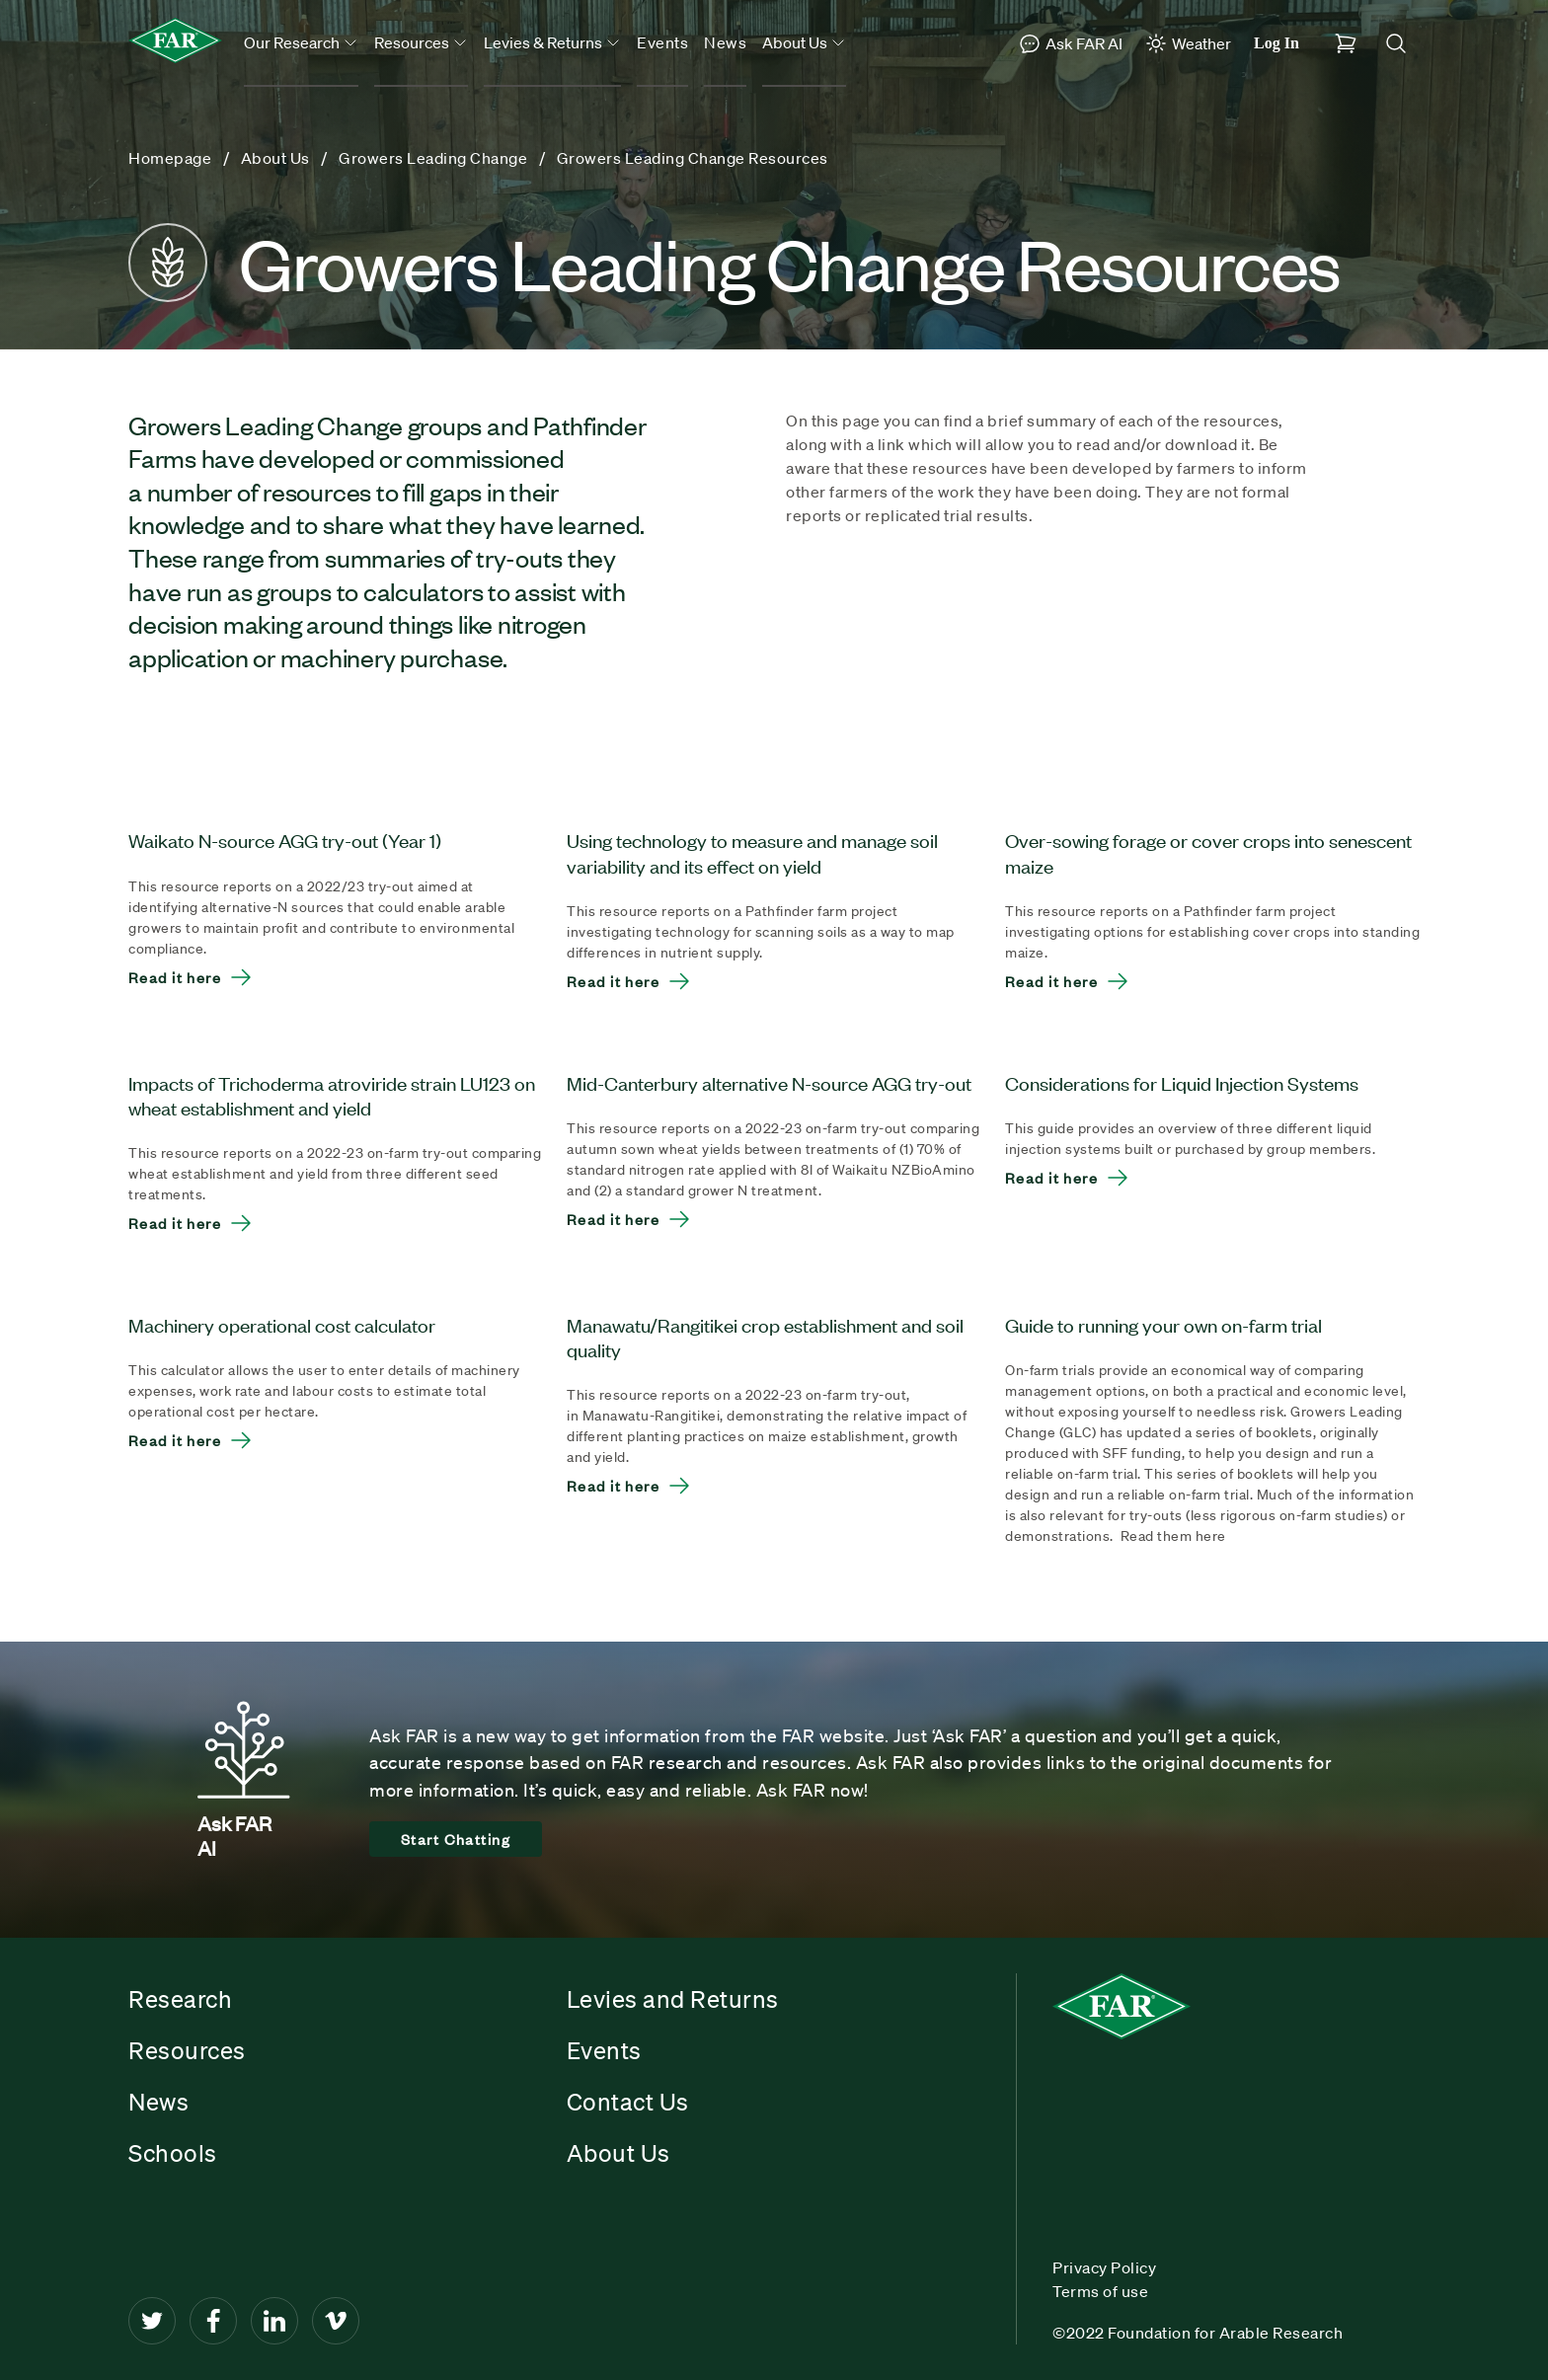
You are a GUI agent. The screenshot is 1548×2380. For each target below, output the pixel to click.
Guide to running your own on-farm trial (1163, 1324)
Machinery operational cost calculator (281, 1324)
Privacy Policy (1104, 2267)
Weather (1187, 43)
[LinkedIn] (274, 2320)
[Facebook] (213, 2320)
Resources (187, 2050)
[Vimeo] (335, 2320)
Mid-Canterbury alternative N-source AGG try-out (769, 1082)
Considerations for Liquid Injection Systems (1181, 1082)
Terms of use (1100, 2291)
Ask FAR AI (1070, 43)
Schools (172, 2153)
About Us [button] (804, 42)
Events (662, 42)
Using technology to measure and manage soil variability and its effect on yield (752, 852)
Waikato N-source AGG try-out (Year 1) (284, 839)
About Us (618, 2153)
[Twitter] (152, 2320)
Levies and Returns (673, 1999)
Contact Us (628, 2101)
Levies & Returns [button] (552, 42)
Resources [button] (421, 42)
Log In (1276, 43)
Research (180, 1999)
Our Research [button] (301, 42)
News (725, 42)
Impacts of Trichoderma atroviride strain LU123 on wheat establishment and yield (331, 1094)
